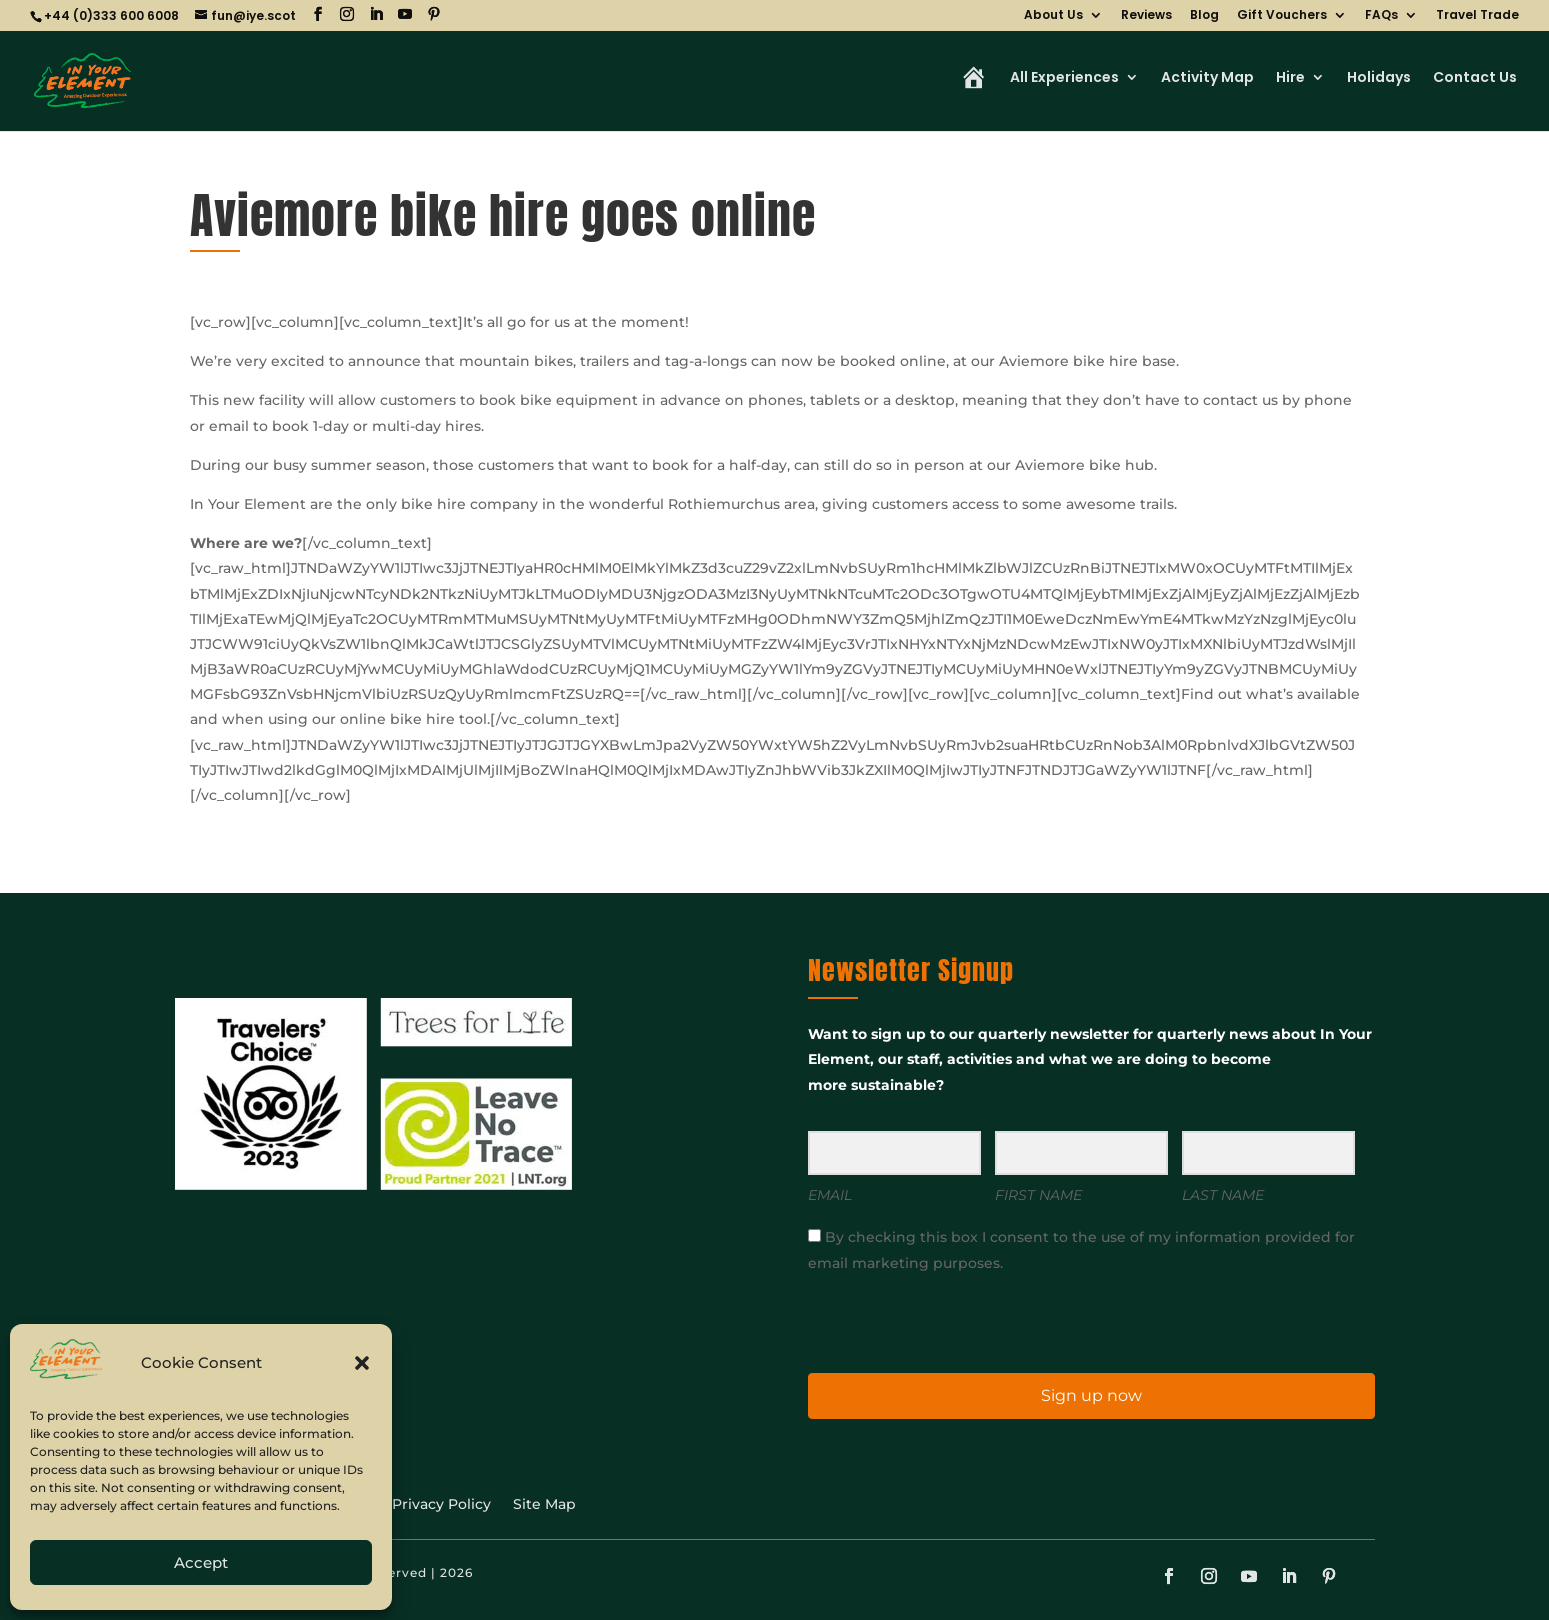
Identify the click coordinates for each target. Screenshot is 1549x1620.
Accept (201, 1562)
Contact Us (1475, 78)
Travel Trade (1477, 16)
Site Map (544, 1505)
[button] (362, 1363)
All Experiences (1064, 78)
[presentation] (931, 1321)
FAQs (1381, 16)
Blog (1204, 16)
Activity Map (1207, 78)
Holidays (1379, 78)
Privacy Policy (441, 1505)
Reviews (1146, 16)
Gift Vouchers (1282, 16)
